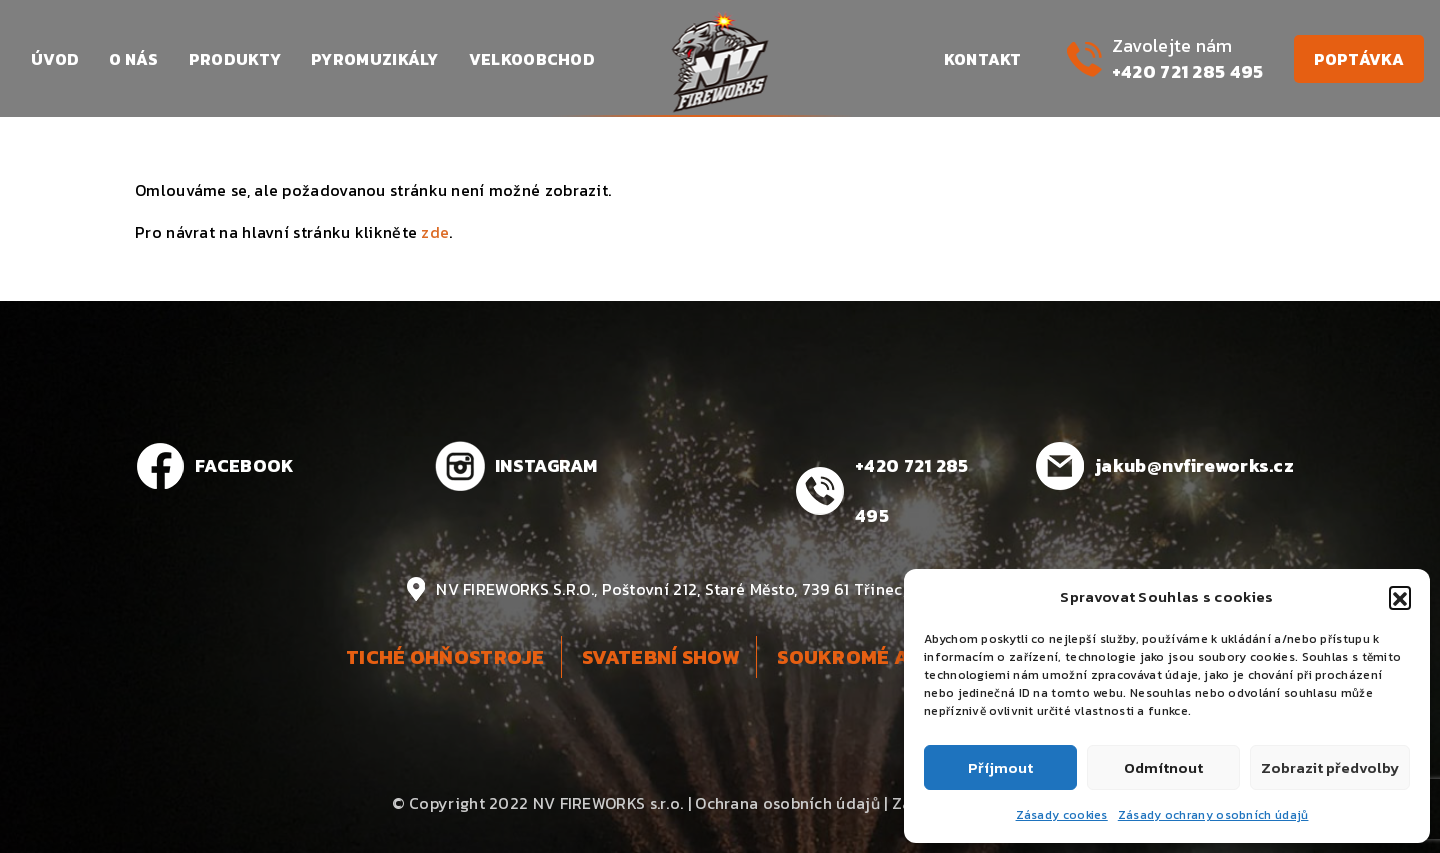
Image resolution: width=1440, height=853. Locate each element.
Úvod (55, 59)
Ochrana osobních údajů (787, 803)
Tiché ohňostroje (445, 657)
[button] (1400, 597)
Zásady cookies (1062, 815)
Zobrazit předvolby (1330, 767)
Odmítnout (1163, 767)
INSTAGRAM (546, 465)
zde (435, 232)
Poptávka (1359, 59)
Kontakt (983, 59)
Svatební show (661, 657)
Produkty (235, 59)
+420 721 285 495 (1188, 71)
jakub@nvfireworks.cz (1194, 465)
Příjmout (1000, 767)
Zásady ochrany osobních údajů (1213, 815)
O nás (134, 59)
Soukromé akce (862, 657)
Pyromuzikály (375, 59)
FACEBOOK (244, 465)
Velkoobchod (532, 59)
